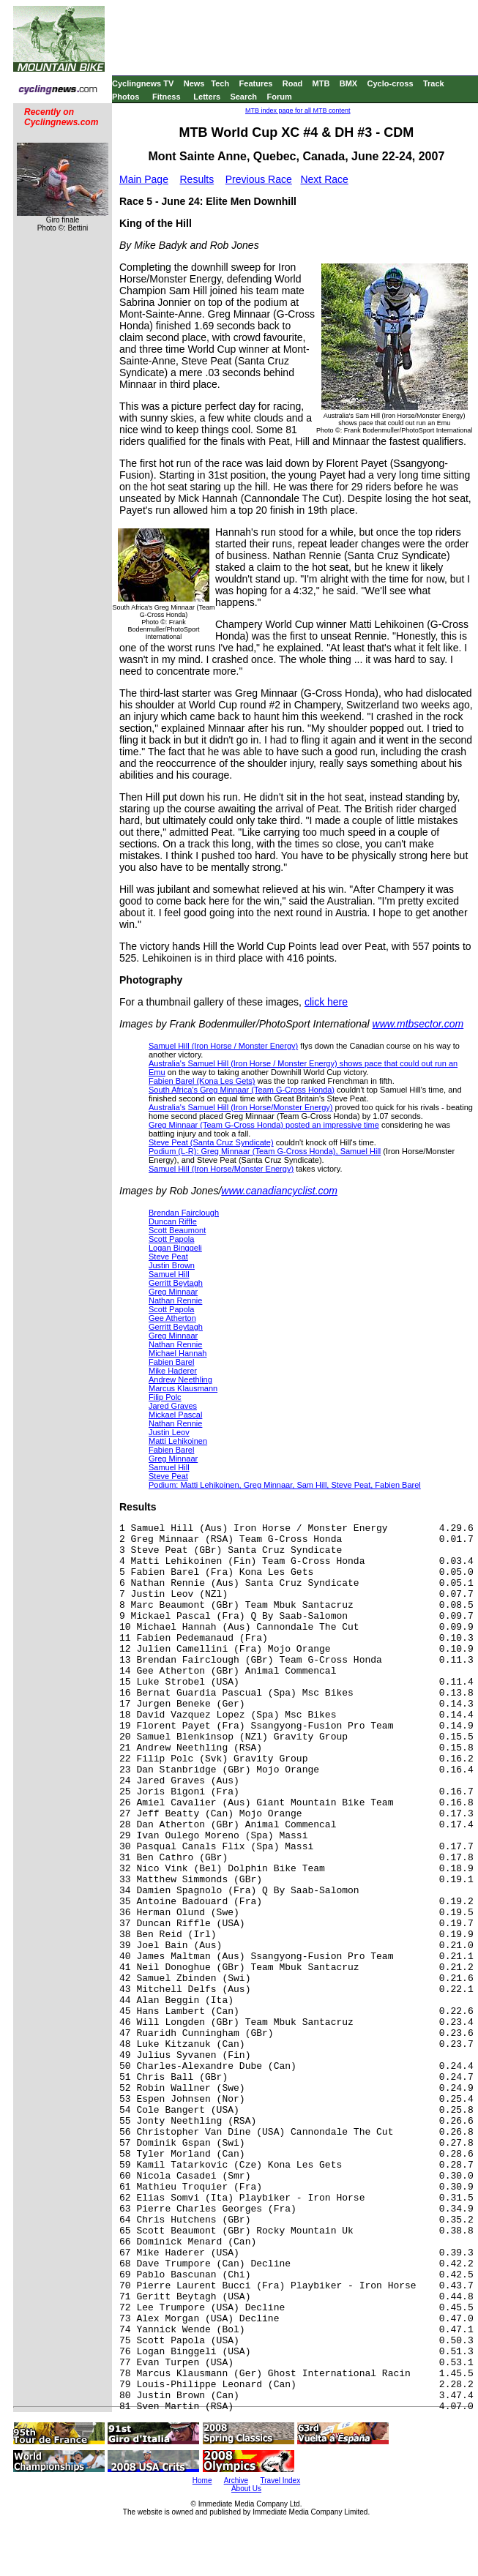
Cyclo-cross (390, 83)
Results (197, 179)
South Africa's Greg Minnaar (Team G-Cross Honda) (242, 1089)
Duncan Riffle (173, 1221)
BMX (348, 83)
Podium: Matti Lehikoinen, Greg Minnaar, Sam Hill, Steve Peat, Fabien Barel (285, 1484)
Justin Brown (172, 1265)
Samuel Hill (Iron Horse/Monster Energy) (221, 1168)
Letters (206, 96)
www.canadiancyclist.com (279, 1191)
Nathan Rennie (175, 1300)
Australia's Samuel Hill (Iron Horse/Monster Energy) (241, 1107)
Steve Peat (168, 1256)
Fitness (166, 96)
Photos (125, 96)
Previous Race (258, 179)
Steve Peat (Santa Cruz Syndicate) (211, 1142)
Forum (278, 96)
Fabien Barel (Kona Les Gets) (202, 1081)
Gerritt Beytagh (176, 1282)
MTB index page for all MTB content (298, 110)
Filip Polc (165, 1397)
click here (326, 1002)
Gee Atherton (172, 1318)
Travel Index (281, 2480)
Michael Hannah (178, 1353)
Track (433, 83)
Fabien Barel (171, 1362)
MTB (321, 83)
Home (202, 2480)
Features (256, 83)
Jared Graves (173, 1405)
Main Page (143, 179)
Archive (236, 2480)
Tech (220, 83)
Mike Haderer (173, 1370)
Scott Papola (171, 1239)
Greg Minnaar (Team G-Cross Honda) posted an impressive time (264, 1124)
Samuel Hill (169, 1274)
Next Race (324, 179)
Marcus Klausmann (183, 1388)
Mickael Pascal (175, 1414)
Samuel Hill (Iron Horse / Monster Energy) (223, 1045)
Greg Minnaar (173, 1291)
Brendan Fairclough (184, 1212)
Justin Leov (169, 1432)
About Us (246, 2489)
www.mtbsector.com (418, 1024)
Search (243, 96)
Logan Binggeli (175, 1247)
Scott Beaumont (177, 1230)
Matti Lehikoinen (178, 1441)
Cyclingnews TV (142, 83)
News (194, 83)
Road (293, 83)
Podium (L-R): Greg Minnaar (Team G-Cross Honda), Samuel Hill (265, 1151)
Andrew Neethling (180, 1379)
